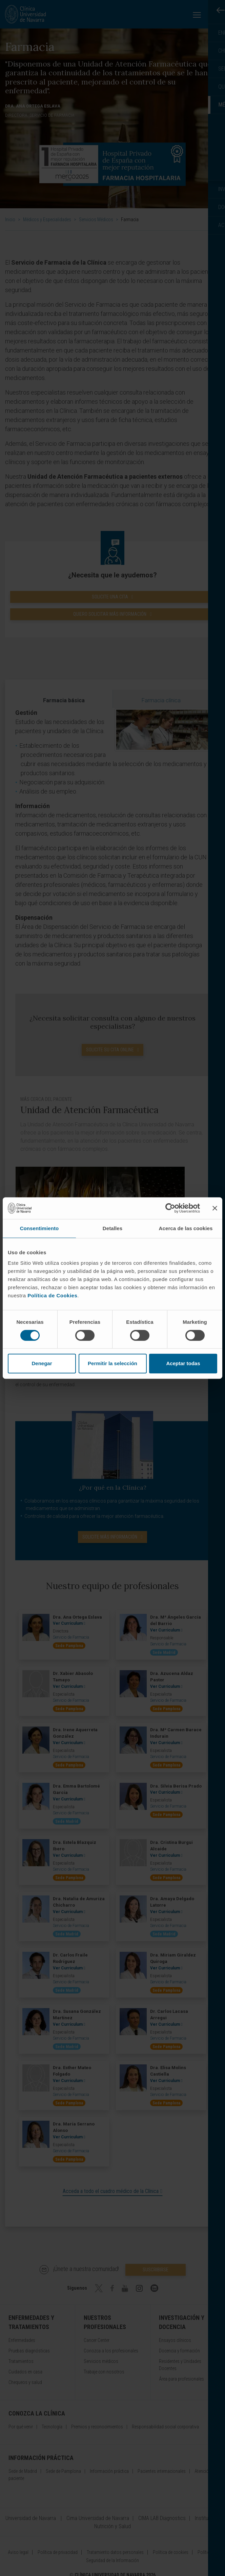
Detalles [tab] (112, 1228)
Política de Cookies (52, 1295)
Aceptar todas (183, 1363)
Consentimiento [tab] (39, 1228)
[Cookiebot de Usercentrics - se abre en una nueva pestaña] (170, 1208)
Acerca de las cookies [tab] (186, 1228)
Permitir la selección (112, 1363)
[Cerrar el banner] (214, 1208)
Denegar (42, 1363)
